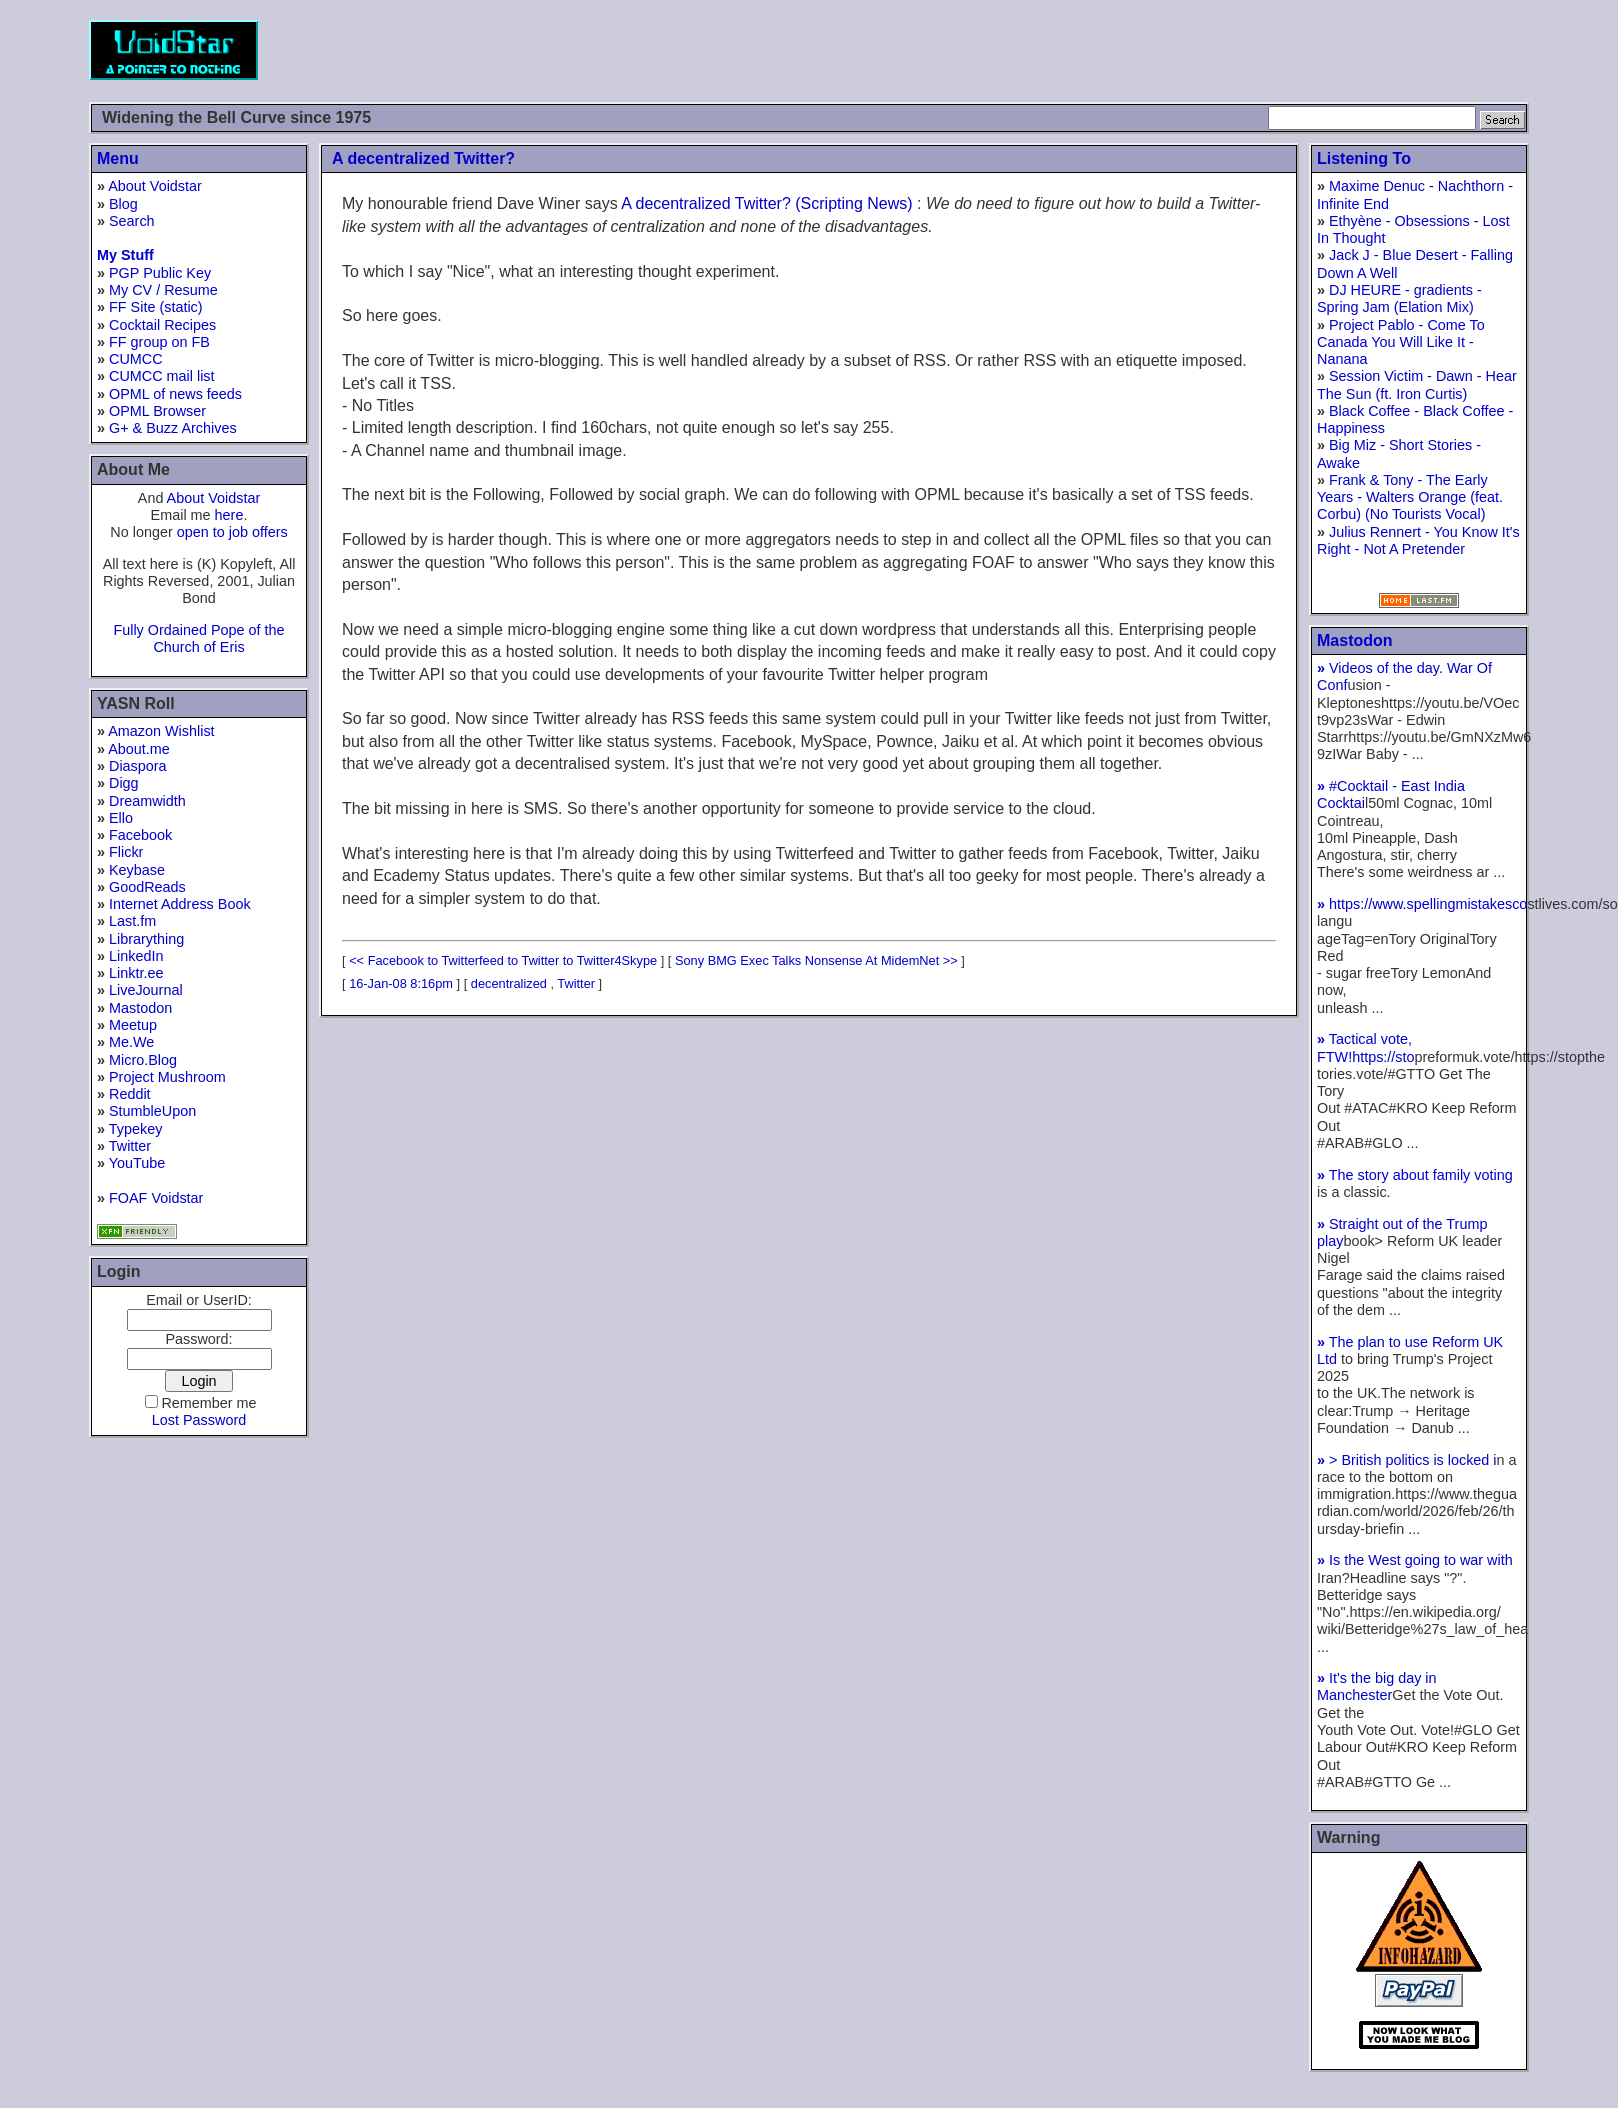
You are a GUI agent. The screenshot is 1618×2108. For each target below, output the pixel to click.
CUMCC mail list (162, 376)
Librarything (146, 939)
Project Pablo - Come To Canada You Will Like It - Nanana (1401, 342)
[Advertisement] (1165, 50)
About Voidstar (155, 186)
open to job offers (232, 532)
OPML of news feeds (175, 394)
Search (132, 221)
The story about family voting (1415, 1175)
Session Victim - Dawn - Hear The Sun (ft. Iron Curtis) (1417, 384)
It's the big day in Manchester (1377, 1686)
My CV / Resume (163, 290)
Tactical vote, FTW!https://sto (1366, 1047)
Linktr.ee (136, 973)
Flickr (126, 852)
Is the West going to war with (1415, 1560)
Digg (124, 783)
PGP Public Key (160, 273)
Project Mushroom (167, 1077)
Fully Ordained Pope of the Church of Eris (198, 638)
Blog (123, 204)
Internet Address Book (180, 904)
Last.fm (132, 921)
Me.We (131, 1042)
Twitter (130, 1146)
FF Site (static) (156, 307)
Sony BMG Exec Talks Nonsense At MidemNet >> (816, 960)
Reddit (130, 1094)
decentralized (509, 983)
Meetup (133, 1025)
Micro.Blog (143, 1060)
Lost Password (199, 1420)
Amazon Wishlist (161, 731)
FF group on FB (159, 342)
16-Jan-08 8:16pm (401, 983)
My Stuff (125, 255)
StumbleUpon (152, 1111)
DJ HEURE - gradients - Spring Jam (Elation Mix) (1399, 298)
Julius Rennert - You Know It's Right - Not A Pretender (1418, 540)
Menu (118, 158)
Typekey (136, 1129)
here (229, 515)
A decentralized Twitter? (423, 158)
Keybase (137, 870)
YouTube (137, 1163)
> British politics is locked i (1407, 1460)
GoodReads (147, 887)
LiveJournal (146, 990)
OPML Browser (157, 411)
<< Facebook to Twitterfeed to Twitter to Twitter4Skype (503, 960)
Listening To (1364, 158)
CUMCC (136, 359)
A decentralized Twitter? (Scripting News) (766, 203)
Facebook (140, 835)
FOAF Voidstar (156, 1198)
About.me (139, 749)
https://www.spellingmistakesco (1422, 904)
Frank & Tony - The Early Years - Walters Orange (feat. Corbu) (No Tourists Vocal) (1410, 497)
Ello (121, 818)
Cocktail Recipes (162, 325)
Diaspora (138, 766)
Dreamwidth (147, 801)
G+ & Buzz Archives (173, 428)
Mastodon (140, 1008)
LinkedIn (136, 956)
